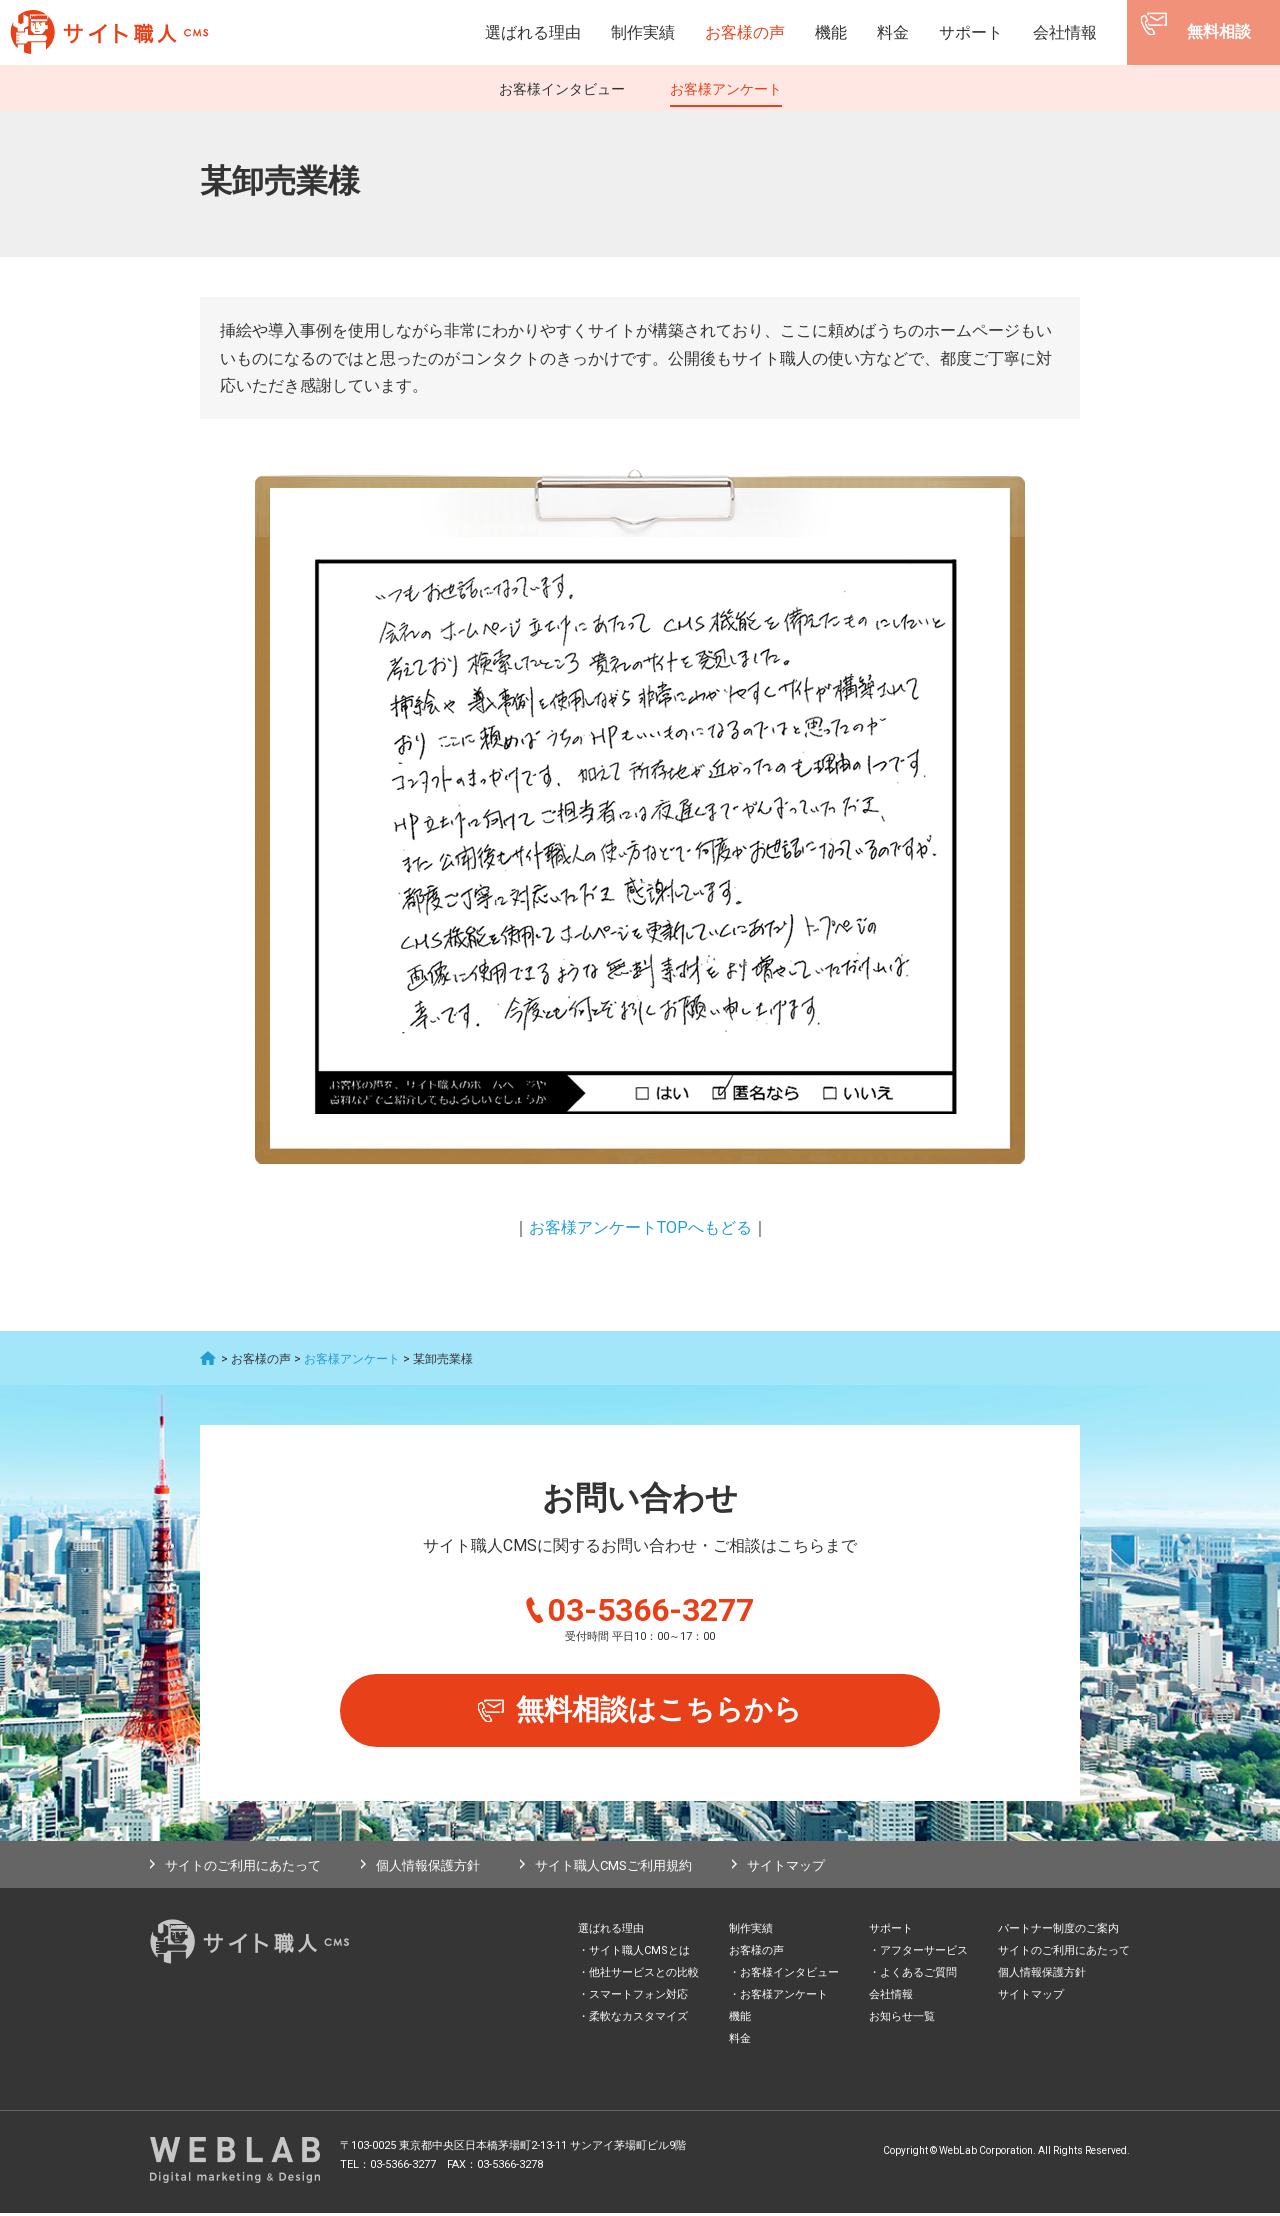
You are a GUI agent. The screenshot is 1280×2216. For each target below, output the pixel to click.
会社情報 (1065, 32)
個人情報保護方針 (428, 1868)
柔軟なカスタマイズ (638, 2019)
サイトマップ (786, 1868)
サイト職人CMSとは (639, 1953)
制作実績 (643, 32)
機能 (831, 32)
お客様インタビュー (562, 89)
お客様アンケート (726, 89)
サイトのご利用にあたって (243, 1868)
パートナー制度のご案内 (1058, 1931)
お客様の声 (745, 32)
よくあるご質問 (918, 1975)
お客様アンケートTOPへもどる (640, 1227)
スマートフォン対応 (638, 1997)
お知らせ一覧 (902, 2019)
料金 (893, 32)
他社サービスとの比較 (644, 1975)
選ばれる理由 (533, 32)
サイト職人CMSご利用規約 (613, 1868)
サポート (971, 32)
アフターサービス (924, 1953)
